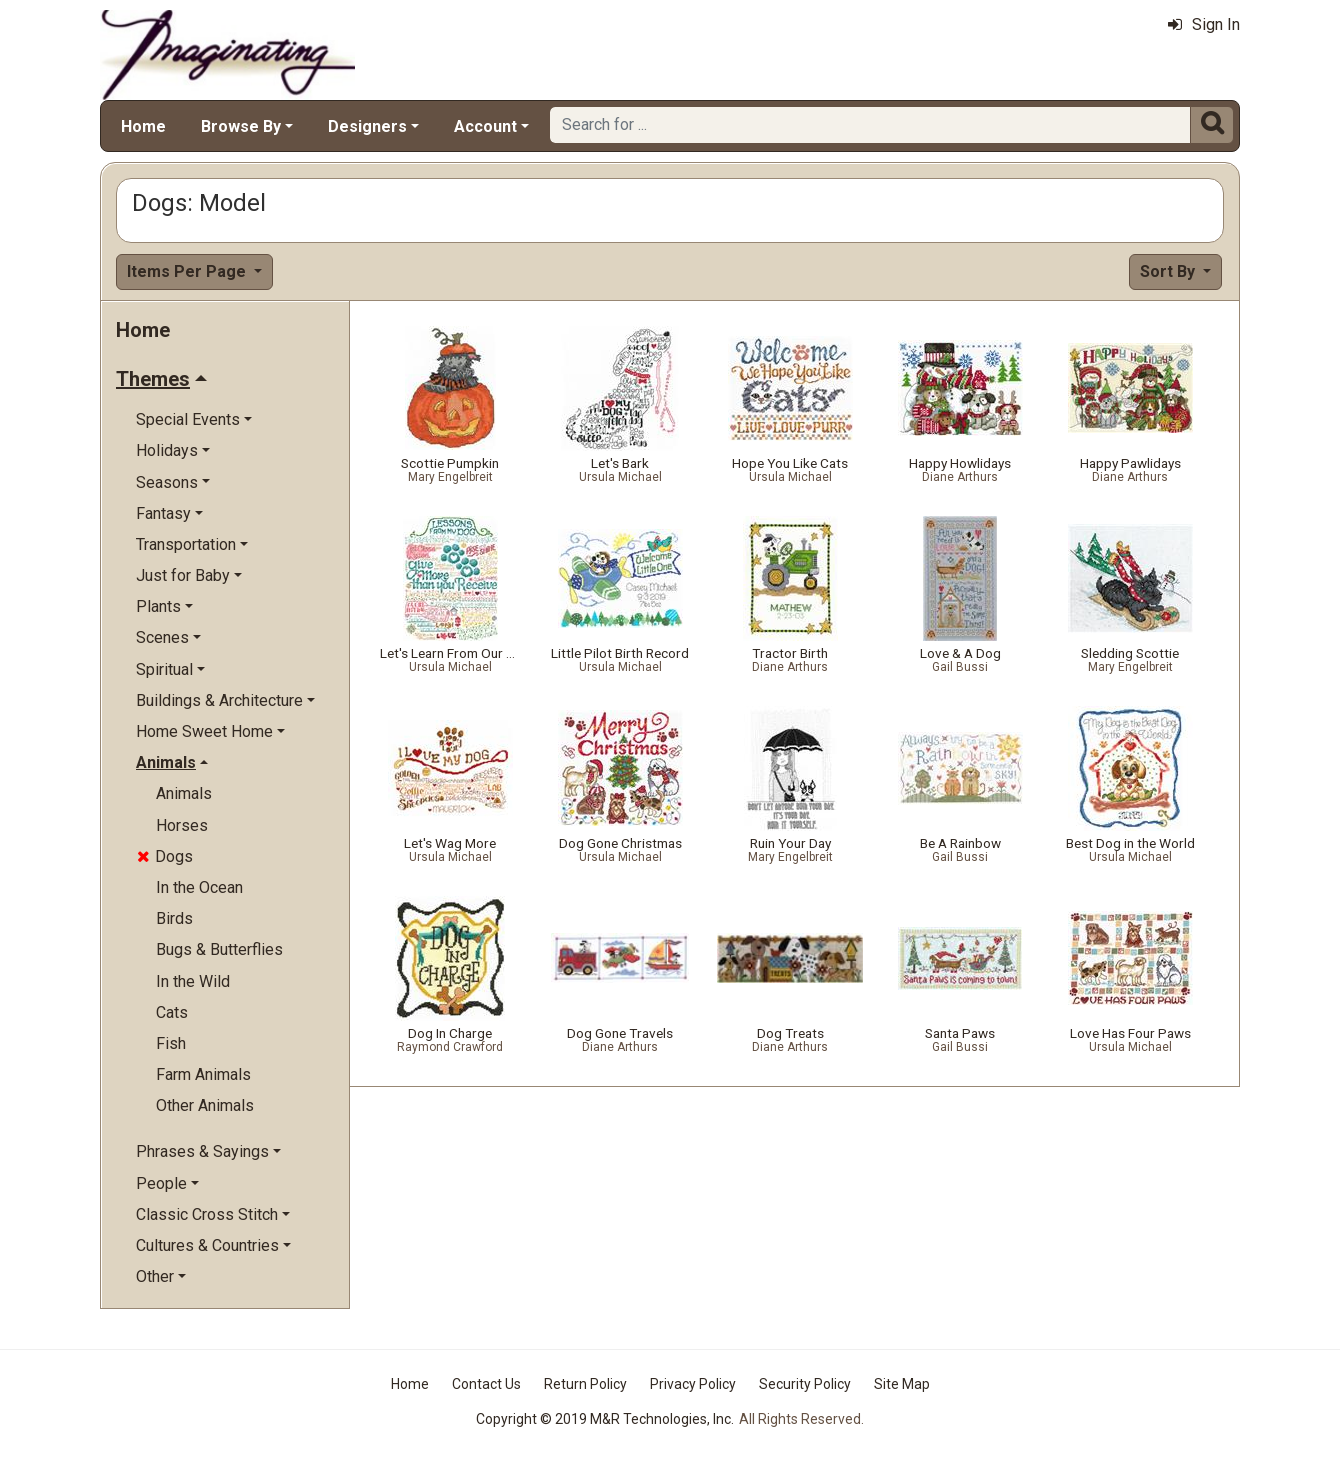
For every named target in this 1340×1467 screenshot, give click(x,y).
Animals (184, 793)
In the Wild (193, 981)
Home (143, 126)
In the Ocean (199, 887)
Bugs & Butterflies (219, 949)
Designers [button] (367, 126)
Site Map (902, 1384)
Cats (172, 1012)
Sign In (1204, 24)
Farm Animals (203, 1074)
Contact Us (486, 1384)
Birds (174, 918)
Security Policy (805, 1384)
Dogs (165, 856)
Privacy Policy (693, 1384)
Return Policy (585, 1384)
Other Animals (205, 1105)
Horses (182, 825)
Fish (171, 1043)
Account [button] (485, 126)
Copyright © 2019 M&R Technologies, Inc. (605, 1419)
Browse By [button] (241, 126)
